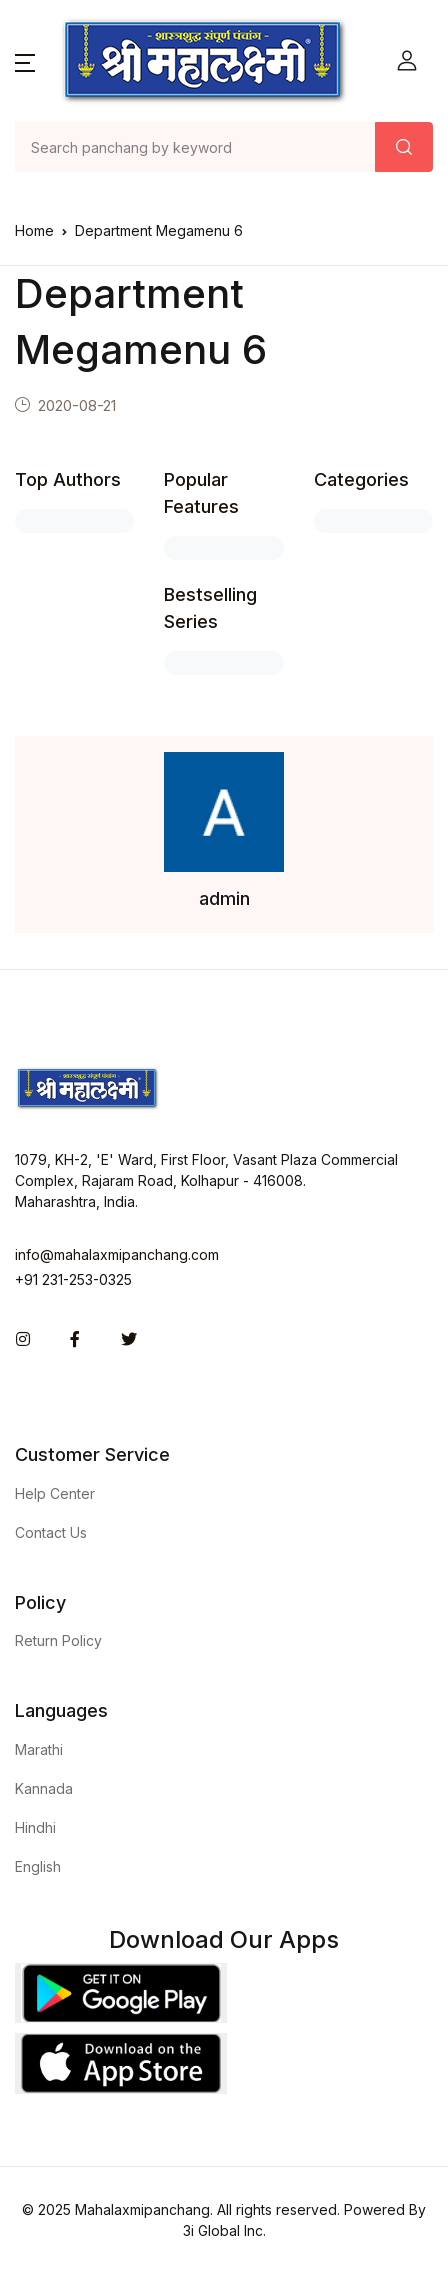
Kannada (44, 1788)
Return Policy (58, 1640)
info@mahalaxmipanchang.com (117, 1254)
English (38, 1866)
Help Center (55, 1493)
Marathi (39, 1749)
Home (34, 230)
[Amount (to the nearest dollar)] (195, 147)
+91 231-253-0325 (73, 1279)
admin (224, 898)
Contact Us (51, 1532)
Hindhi (35, 1827)
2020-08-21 (77, 405)
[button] (25, 61)
